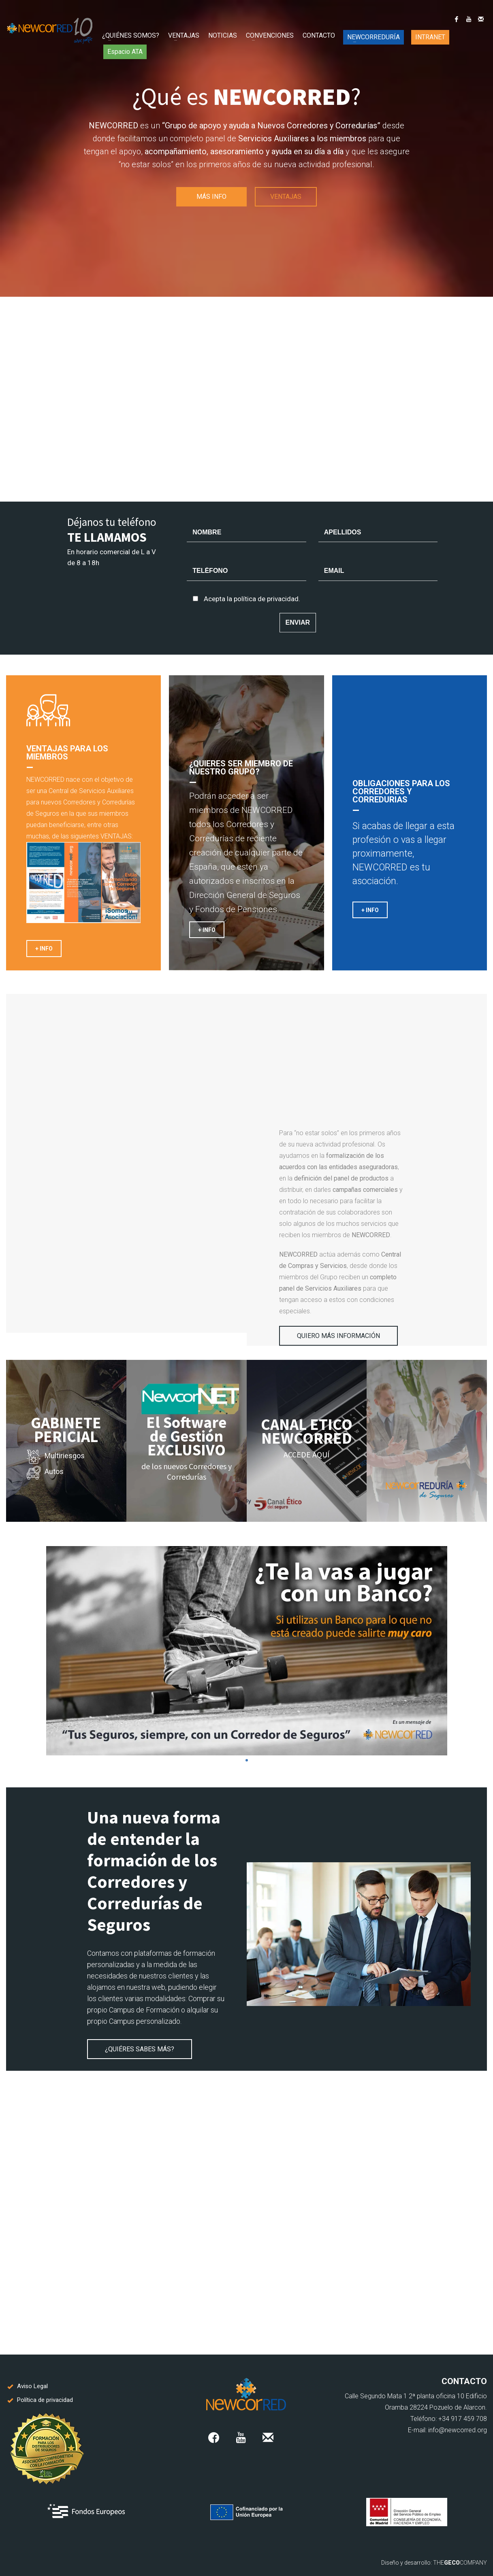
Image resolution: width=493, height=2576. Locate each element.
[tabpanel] (246, 1650)
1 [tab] (246, 1760)
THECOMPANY (460, 2562)
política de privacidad (266, 599)
